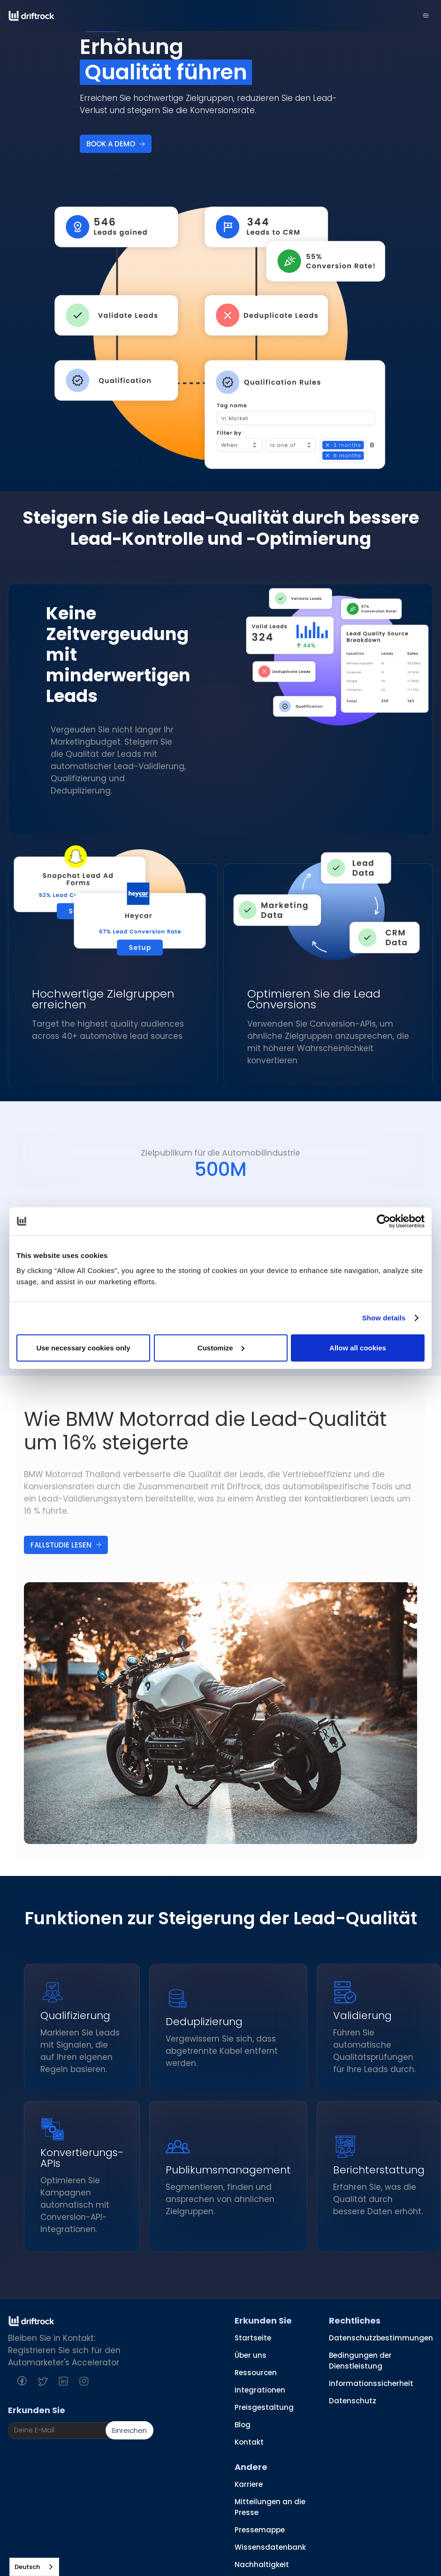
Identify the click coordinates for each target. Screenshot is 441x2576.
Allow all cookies (357, 1347)
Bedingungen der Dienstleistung (360, 2360)
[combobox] (34, 2567)
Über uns (250, 2355)
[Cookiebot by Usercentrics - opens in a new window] (383, 1221)
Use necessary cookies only (83, 1347)
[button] (425, 15)
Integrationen (260, 2390)
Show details (384, 1318)
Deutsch (27, 2566)
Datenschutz (352, 2401)
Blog (243, 2425)
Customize (221, 1347)
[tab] (220, 1161)
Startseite (253, 2338)
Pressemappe (260, 2530)
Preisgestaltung (264, 2407)
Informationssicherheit (371, 2383)
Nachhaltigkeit (262, 2564)
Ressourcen (256, 2373)
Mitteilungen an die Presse (270, 2507)
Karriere (249, 2484)
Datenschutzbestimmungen (381, 2338)
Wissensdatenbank (270, 2547)
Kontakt (249, 2442)
